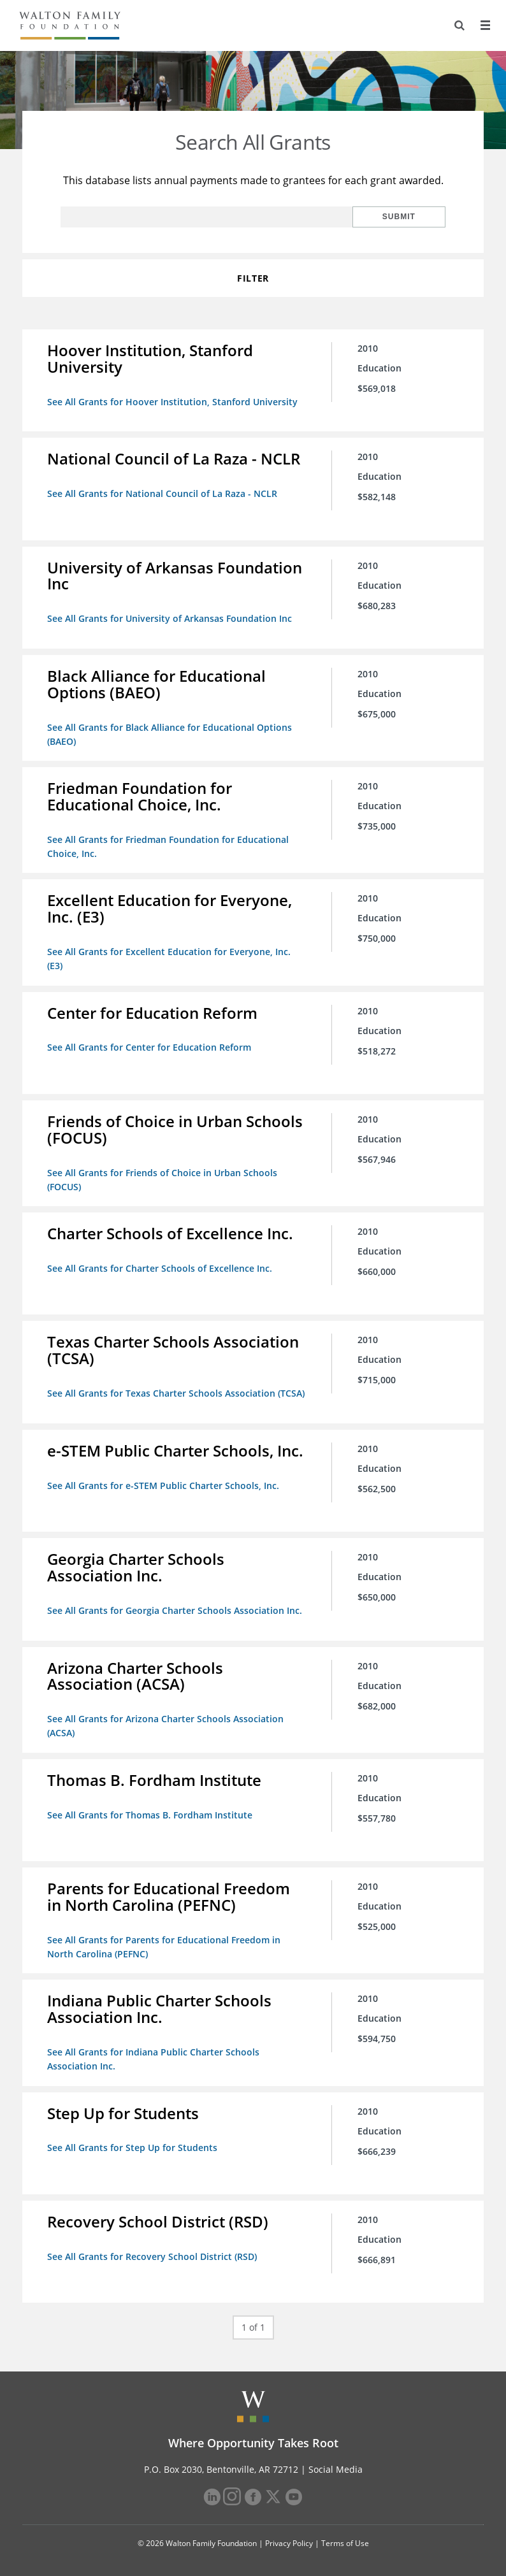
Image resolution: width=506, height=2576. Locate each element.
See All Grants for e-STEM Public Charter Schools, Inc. (164, 1483)
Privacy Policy (289, 2538)
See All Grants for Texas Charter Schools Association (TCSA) (176, 1391)
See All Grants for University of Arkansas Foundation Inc (170, 618)
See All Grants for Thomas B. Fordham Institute (150, 1812)
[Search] (459, 25)
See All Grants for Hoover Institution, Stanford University (173, 402)
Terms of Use (345, 2538)
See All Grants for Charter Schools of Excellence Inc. (160, 1266)
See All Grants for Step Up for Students (133, 2144)
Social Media (335, 2465)
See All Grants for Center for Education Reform (150, 1046)
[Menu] (485, 25)
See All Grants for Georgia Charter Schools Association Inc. (175, 1608)
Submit (404, 216)
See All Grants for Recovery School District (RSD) (152, 2252)
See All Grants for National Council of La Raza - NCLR (163, 493)
